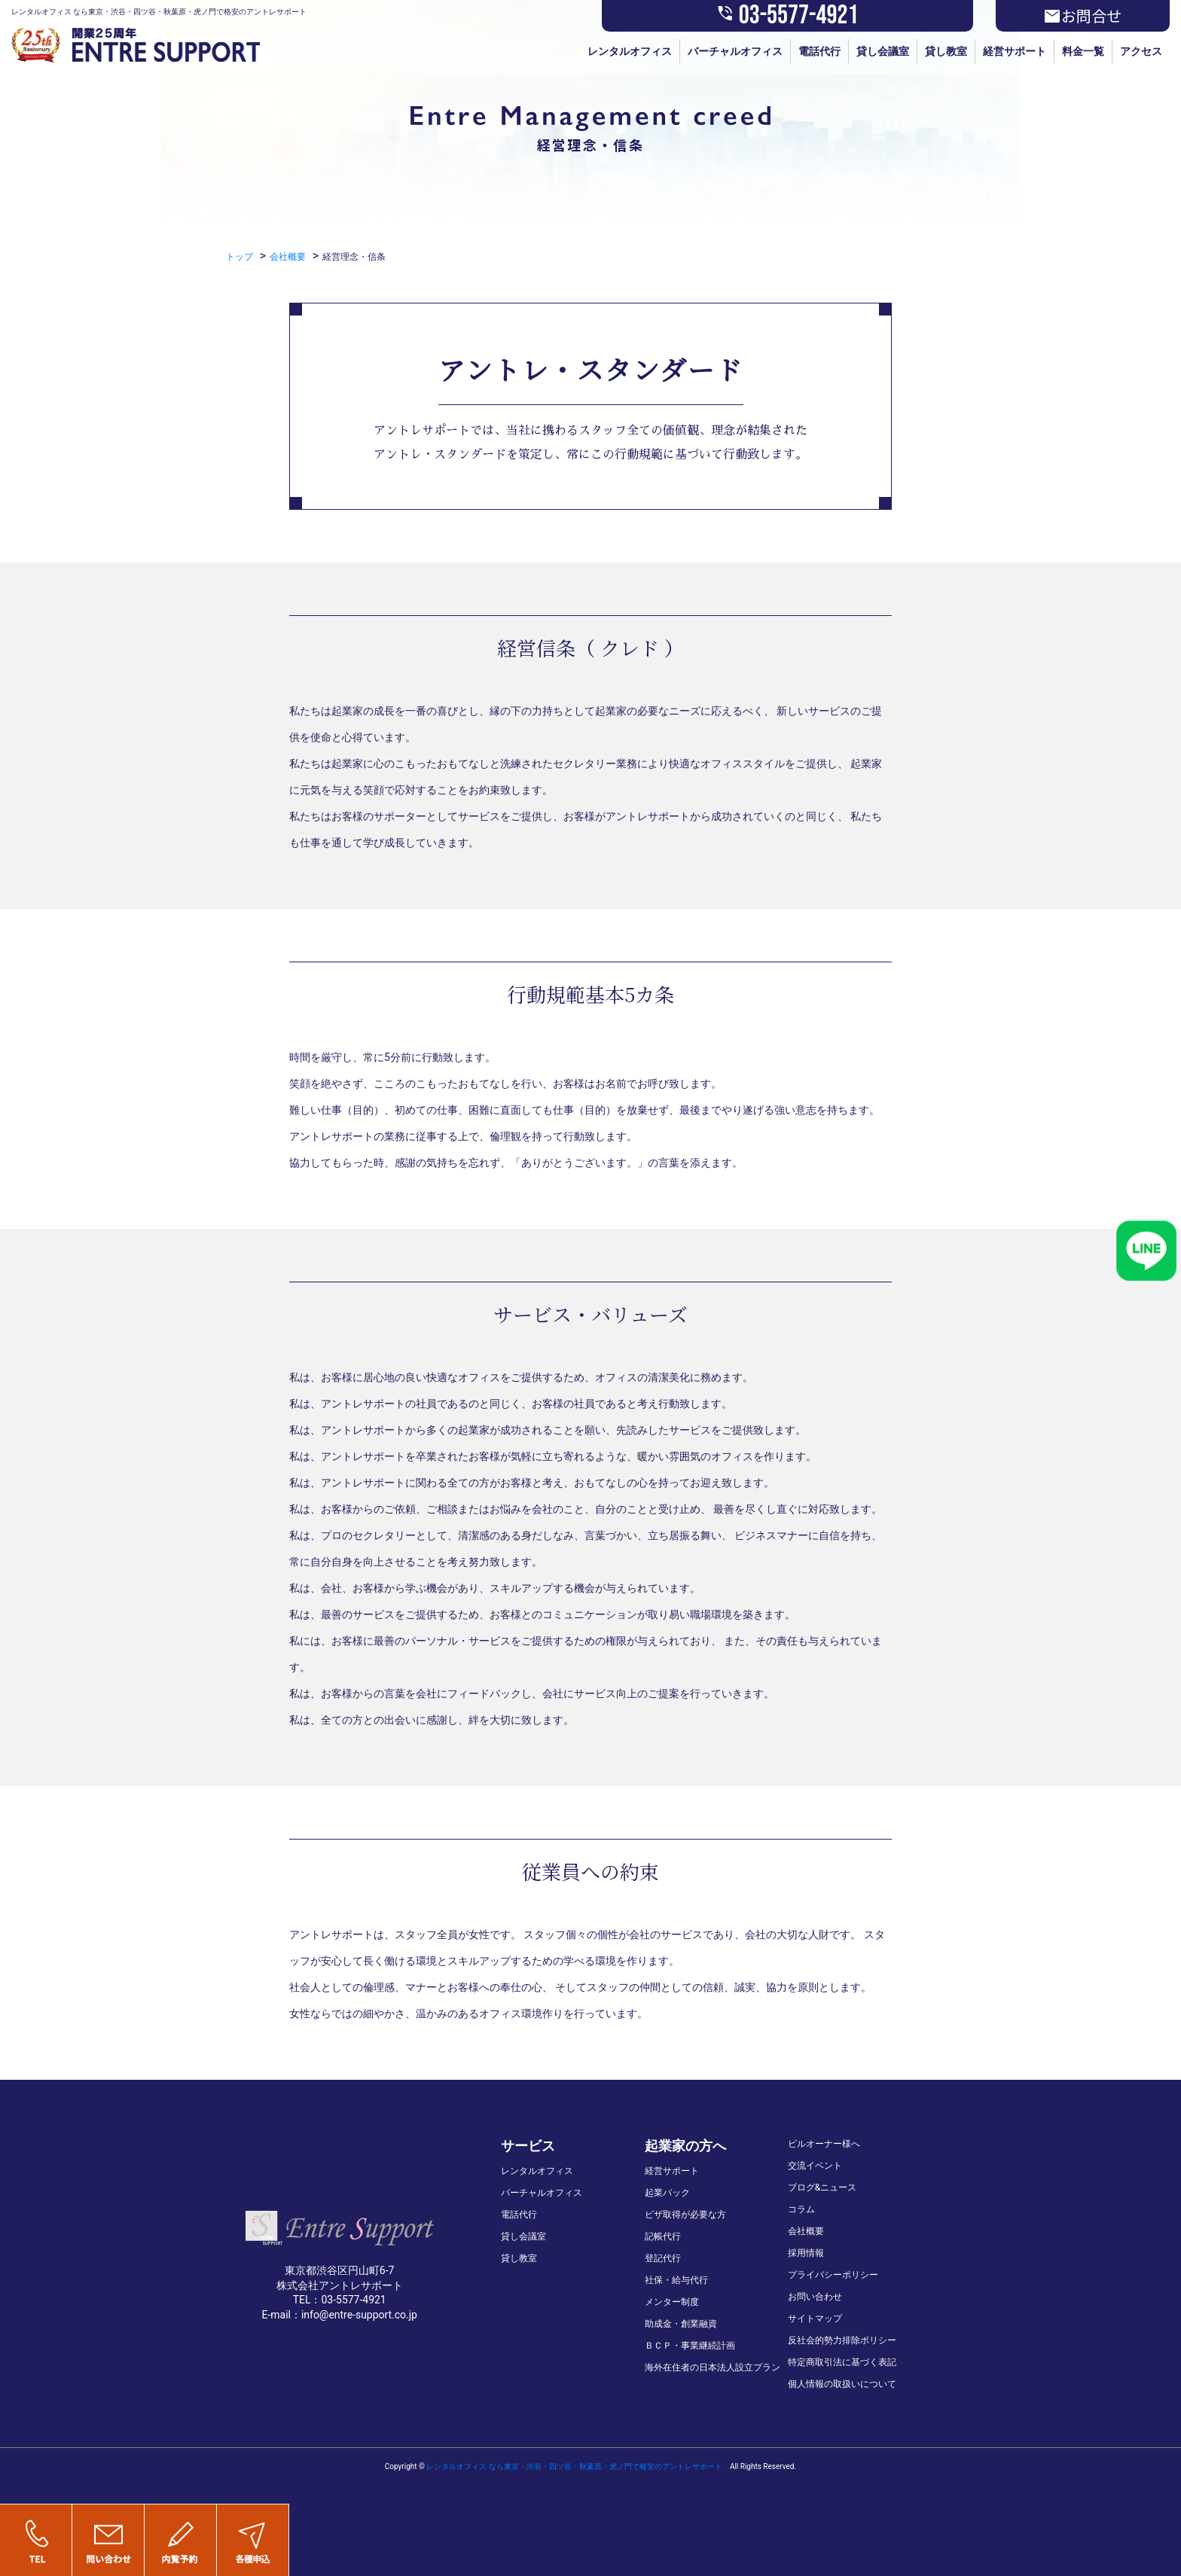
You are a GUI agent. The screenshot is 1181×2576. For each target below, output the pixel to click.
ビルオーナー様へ (824, 2144)
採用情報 (806, 2253)
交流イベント (815, 2165)
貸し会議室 (882, 51)
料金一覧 (1083, 51)
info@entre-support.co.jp (359, 2315)
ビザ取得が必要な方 (685, 2214)
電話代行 (819, 51)
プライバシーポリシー (833, 2275)
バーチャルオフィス (735, 51)
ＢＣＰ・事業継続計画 (690, 2345)
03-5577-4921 (787, 16)
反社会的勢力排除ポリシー (842, 2340)
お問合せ (1082, 16)
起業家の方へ (685, 2146)
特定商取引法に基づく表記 (842, 2362)
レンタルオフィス (629, 51)
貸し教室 (946, 51)
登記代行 (663, 2258)
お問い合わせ (815, 2296)
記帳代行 (663, 2236)
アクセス (1141, 51)
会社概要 (288, 257)
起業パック (667, 2192)
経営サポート (1014, 51)
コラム (801, 2209)
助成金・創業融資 (681, 2323)
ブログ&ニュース (822, 2187)
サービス (528, 2146)
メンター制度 (672, 2302)
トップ (239, 257)
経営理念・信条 (354, 257)
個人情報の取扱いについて (842, 2384)
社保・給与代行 (676, 2280)
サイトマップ (815, 2318)
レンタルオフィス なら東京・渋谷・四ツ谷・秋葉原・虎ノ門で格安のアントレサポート (574, 2466)
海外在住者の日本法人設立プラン (712, 2367)
